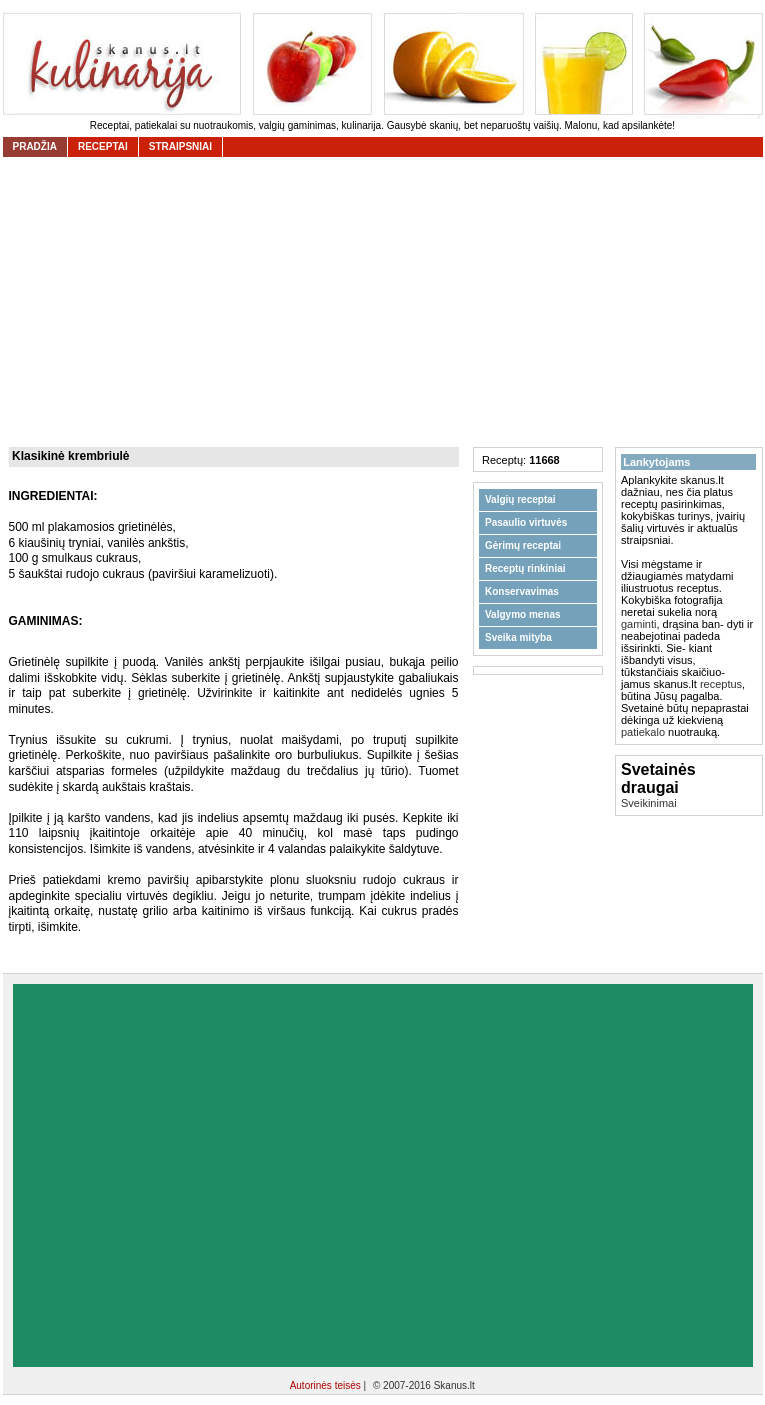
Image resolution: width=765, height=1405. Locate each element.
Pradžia (35, 146)
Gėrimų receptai (523, 545)
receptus (721, 684)
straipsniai (180, 146)
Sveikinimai (649, 803)
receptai (103, 146)
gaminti (638, 624)
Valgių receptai (520, 499)
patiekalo (643, 732)
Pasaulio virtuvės (526, 522)
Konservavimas (522, 591)
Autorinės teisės (327, 1385)
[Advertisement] (187, 1175)
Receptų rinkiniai (525, 568)
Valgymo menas (523, 614)
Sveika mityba (518, 637)
